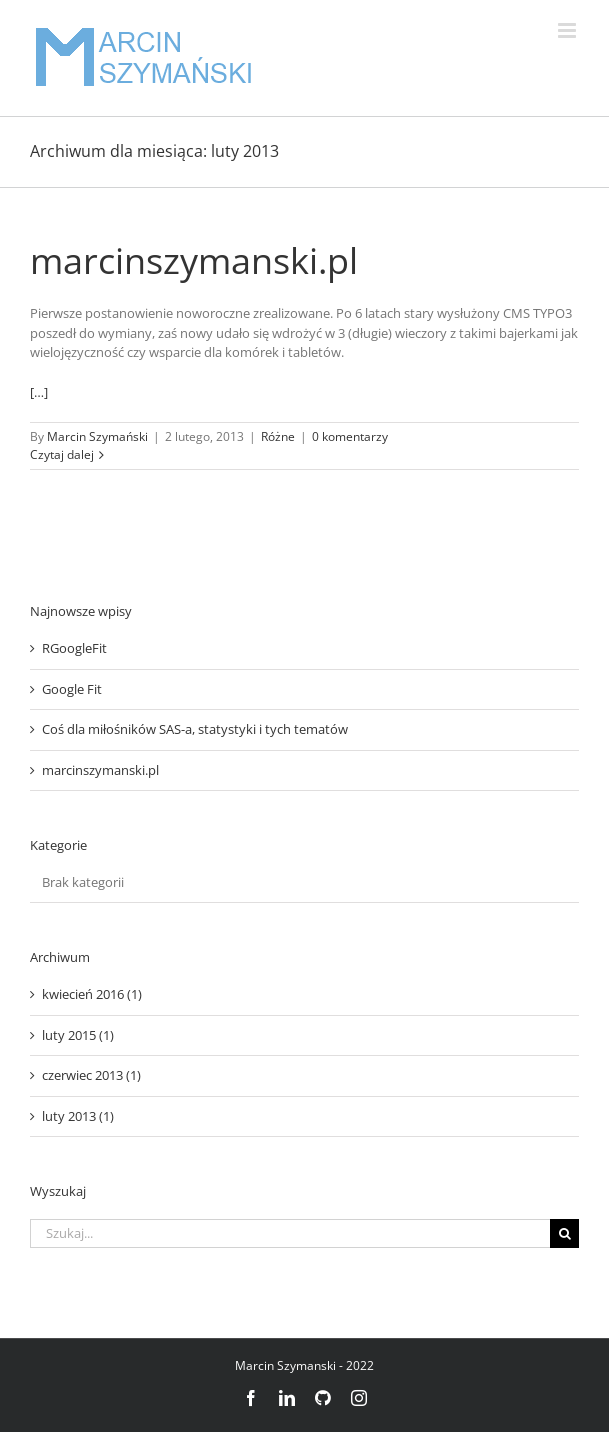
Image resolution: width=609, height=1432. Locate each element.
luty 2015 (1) (78, 1035)
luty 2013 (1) (78, 1116)
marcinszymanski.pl (194, 260)
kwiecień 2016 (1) (92, 994)
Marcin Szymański (97, 436)
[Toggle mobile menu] (568, 30)
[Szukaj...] (290, 1233)
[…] (39, 392)
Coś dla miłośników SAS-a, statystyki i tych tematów (195, 729)
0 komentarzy (350, 436)
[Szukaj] (564, 1233)
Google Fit (72, 689)
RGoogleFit (74, 648)
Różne (278, 436)
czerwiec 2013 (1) (91, 1075)
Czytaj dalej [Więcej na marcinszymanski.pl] (62, 454)
